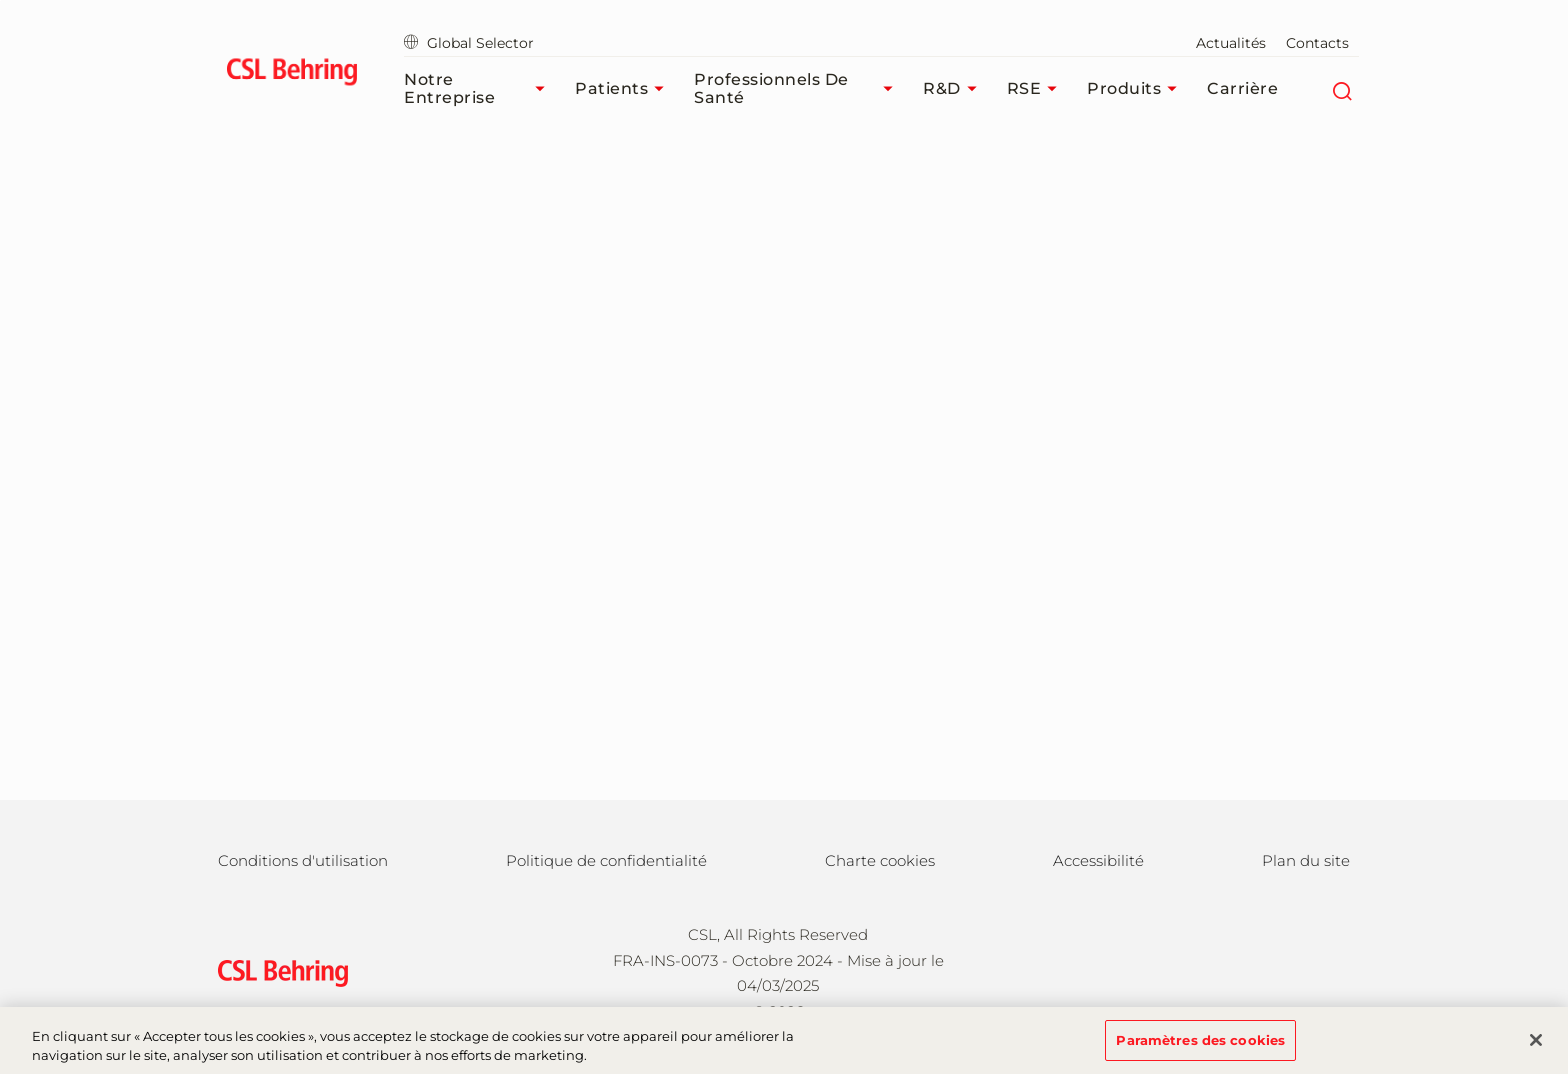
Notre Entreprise (479, 88)
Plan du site (1306, 860)
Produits (1137, 89)
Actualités (1231, 43)
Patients (624, 89)
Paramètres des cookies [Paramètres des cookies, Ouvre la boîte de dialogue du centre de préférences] (1200, 1048)
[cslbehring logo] (291, 75)
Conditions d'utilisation (303, 860)
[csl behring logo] (278, 971)
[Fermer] (1536, 1048)
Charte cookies (880, 860)
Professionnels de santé (798, 88)
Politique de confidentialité (606, 860)
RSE (1037, 89)
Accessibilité (1098, 860)
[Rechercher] (1341, 89)
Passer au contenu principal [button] (0, 0)
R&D (955, 89)
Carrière (1242, 88)
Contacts (1317, 43)
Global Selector (469, 43)
